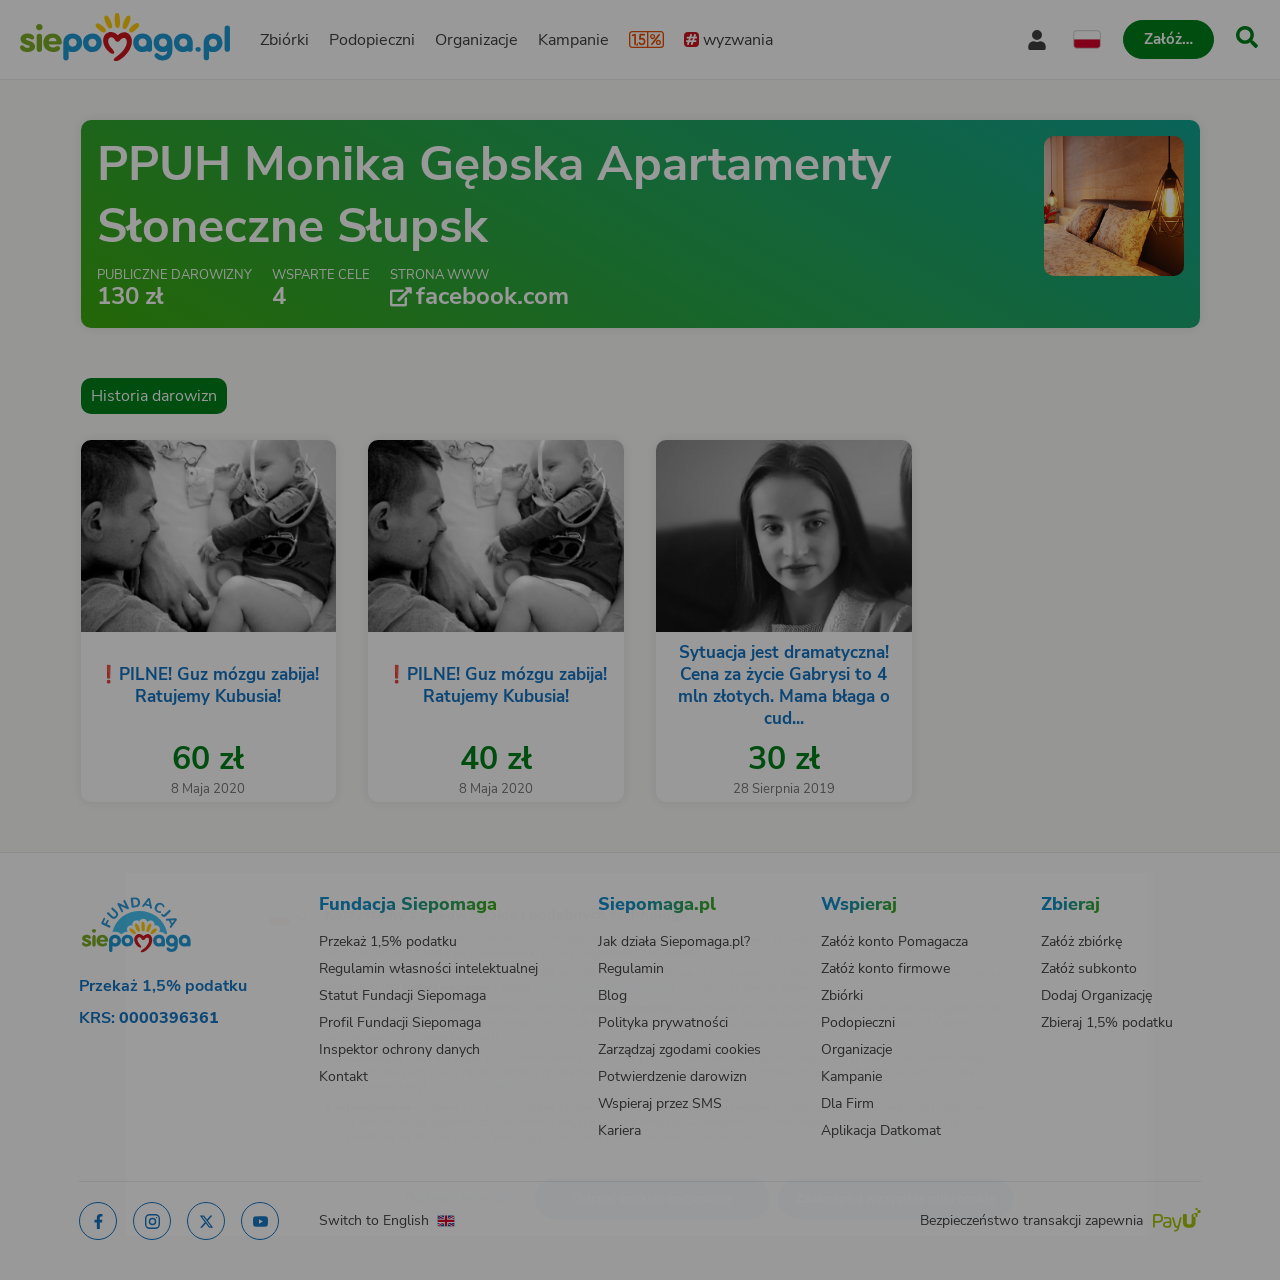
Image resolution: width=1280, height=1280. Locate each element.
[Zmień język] (201, 885)
